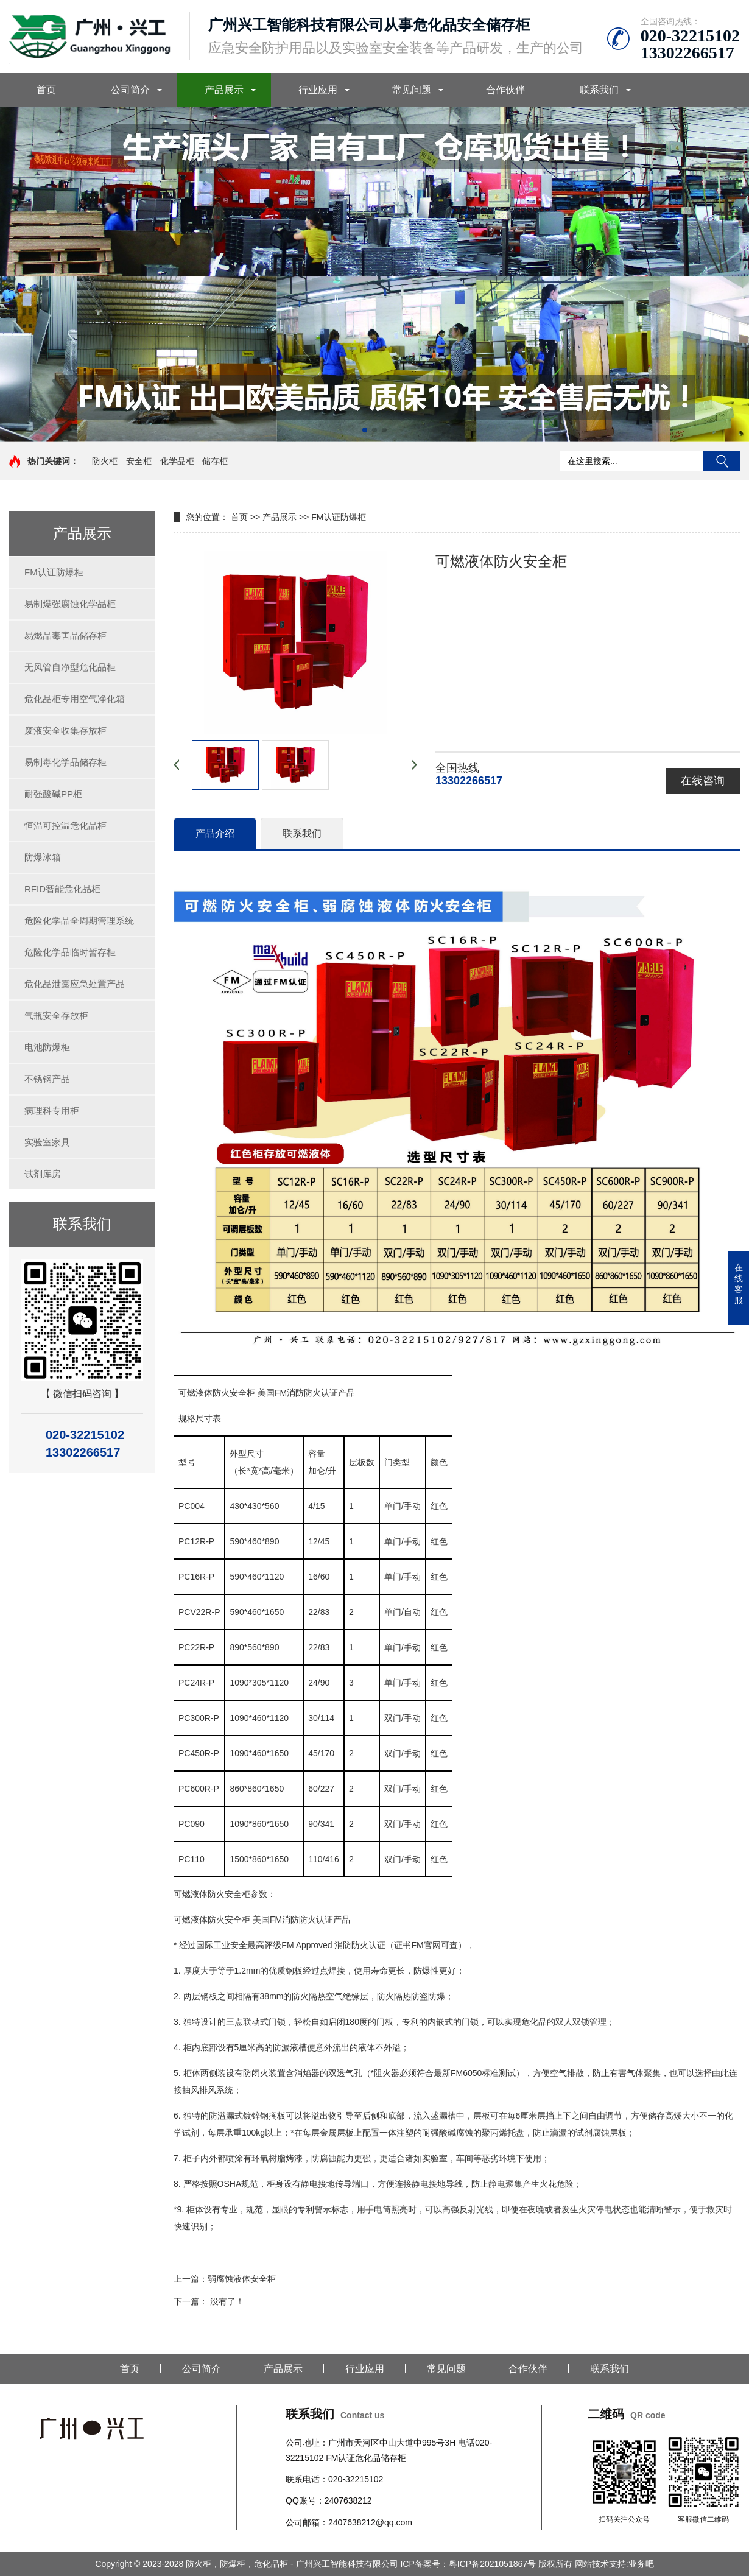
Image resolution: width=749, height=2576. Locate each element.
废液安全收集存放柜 (65, 730)
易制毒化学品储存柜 (65, 762)
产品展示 (224, 90)
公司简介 (130, 90)
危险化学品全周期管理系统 (79, 920)
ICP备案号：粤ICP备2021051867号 (469, 2564)
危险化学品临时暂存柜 (70, 952)
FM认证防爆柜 (53, 572)
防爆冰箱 (42, 857)
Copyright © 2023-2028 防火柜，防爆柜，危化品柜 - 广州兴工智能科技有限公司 (247, 2564)
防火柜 (105, 461)
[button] (364, 430)
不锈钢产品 (47, 1079)
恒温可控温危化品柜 (65, 825)
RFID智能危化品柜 (62, 889)
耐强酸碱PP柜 (53, 794)
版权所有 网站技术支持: (583, 2564)
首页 (46, 90)
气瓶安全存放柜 (56, 1015)
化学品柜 (177, 461)
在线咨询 (703, 781)
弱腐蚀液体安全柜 (242, 2279)
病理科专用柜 (51, 1110)
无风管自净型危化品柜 (70, 667)
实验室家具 (47, 1142)
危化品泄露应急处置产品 (74, 984)
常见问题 (411, 90)
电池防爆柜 (47, 1047)
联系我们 (599, 90)
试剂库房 (42, 1174)
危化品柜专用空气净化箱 (74, 699)
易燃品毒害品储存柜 (65, 635)
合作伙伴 (505, 90)
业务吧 (641, 2564)
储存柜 (215, 461)
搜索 (721, 461)
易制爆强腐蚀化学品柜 (70, 604)
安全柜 (139, 461)
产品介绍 (214, 833)
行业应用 (317, 90)
